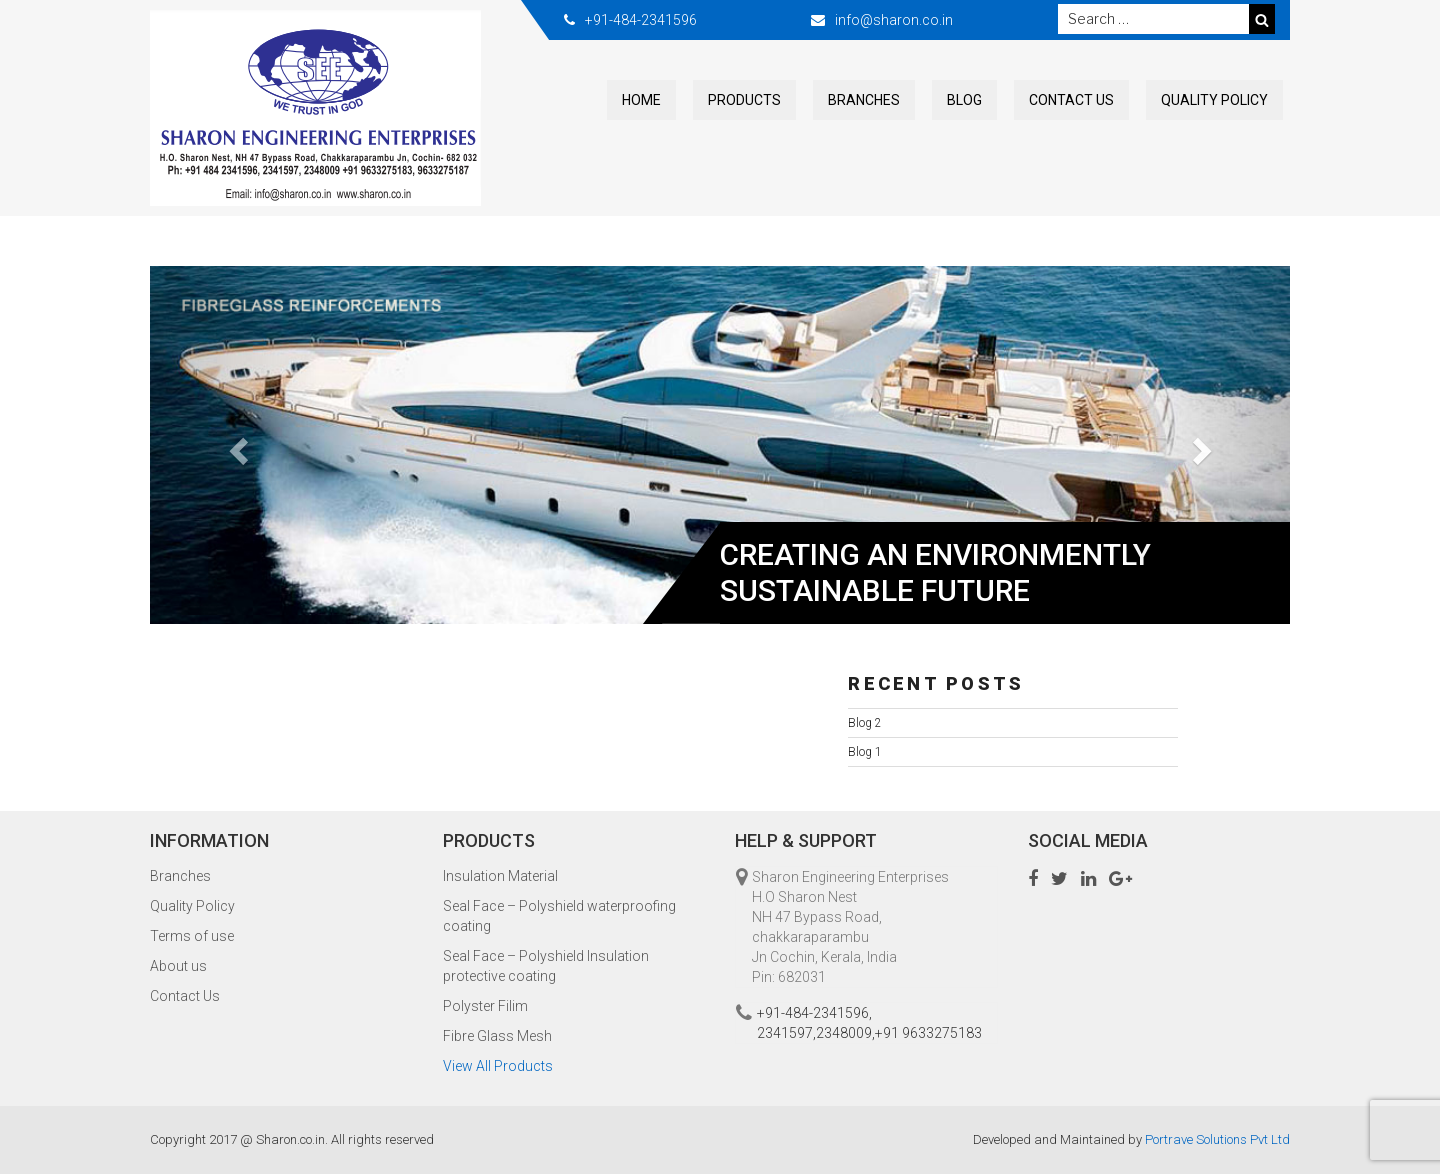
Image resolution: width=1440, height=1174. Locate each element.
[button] (235, 445)
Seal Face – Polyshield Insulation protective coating (546, 966)
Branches (864, 100)
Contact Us (1071, 100)
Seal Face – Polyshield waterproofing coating (559, 916)
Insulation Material (500, 876)
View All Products (498, 1066)
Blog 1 (865, 752)
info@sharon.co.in (894, 20)
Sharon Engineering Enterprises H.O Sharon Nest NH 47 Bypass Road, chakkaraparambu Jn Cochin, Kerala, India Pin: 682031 (850, 927)
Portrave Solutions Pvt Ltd (1217, 1139)
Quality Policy (1214, 100)
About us (178, 966)
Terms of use (192, 936)
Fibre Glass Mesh (497, 1036)
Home (641, 100)
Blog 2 (865, 723)
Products (744, 100)
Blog (964, 100)
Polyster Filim (485, 1006)
